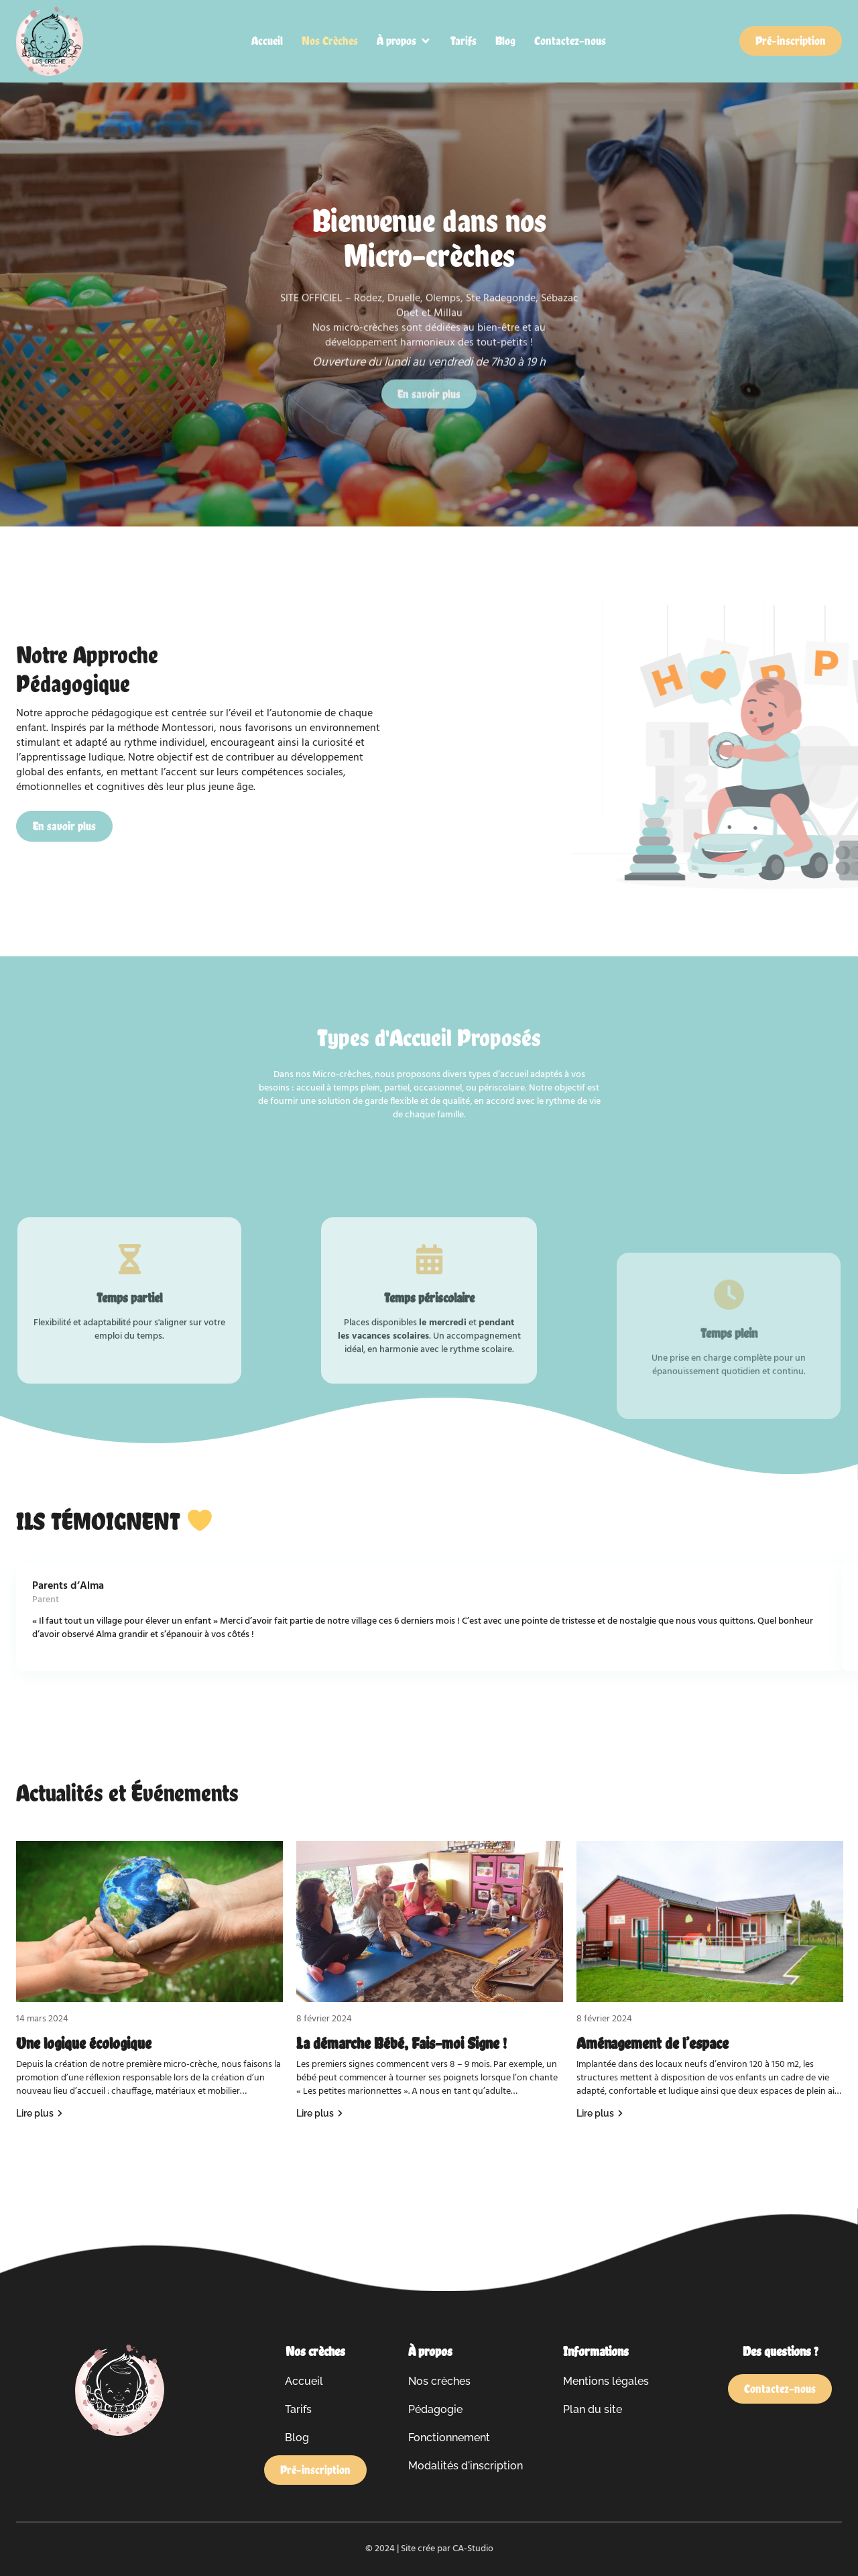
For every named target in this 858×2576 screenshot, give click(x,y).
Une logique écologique (83, 2043)
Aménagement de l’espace (652, 2043)
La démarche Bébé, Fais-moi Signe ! (401, 2043)
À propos (430, 2351)
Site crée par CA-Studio (447, 2549)
